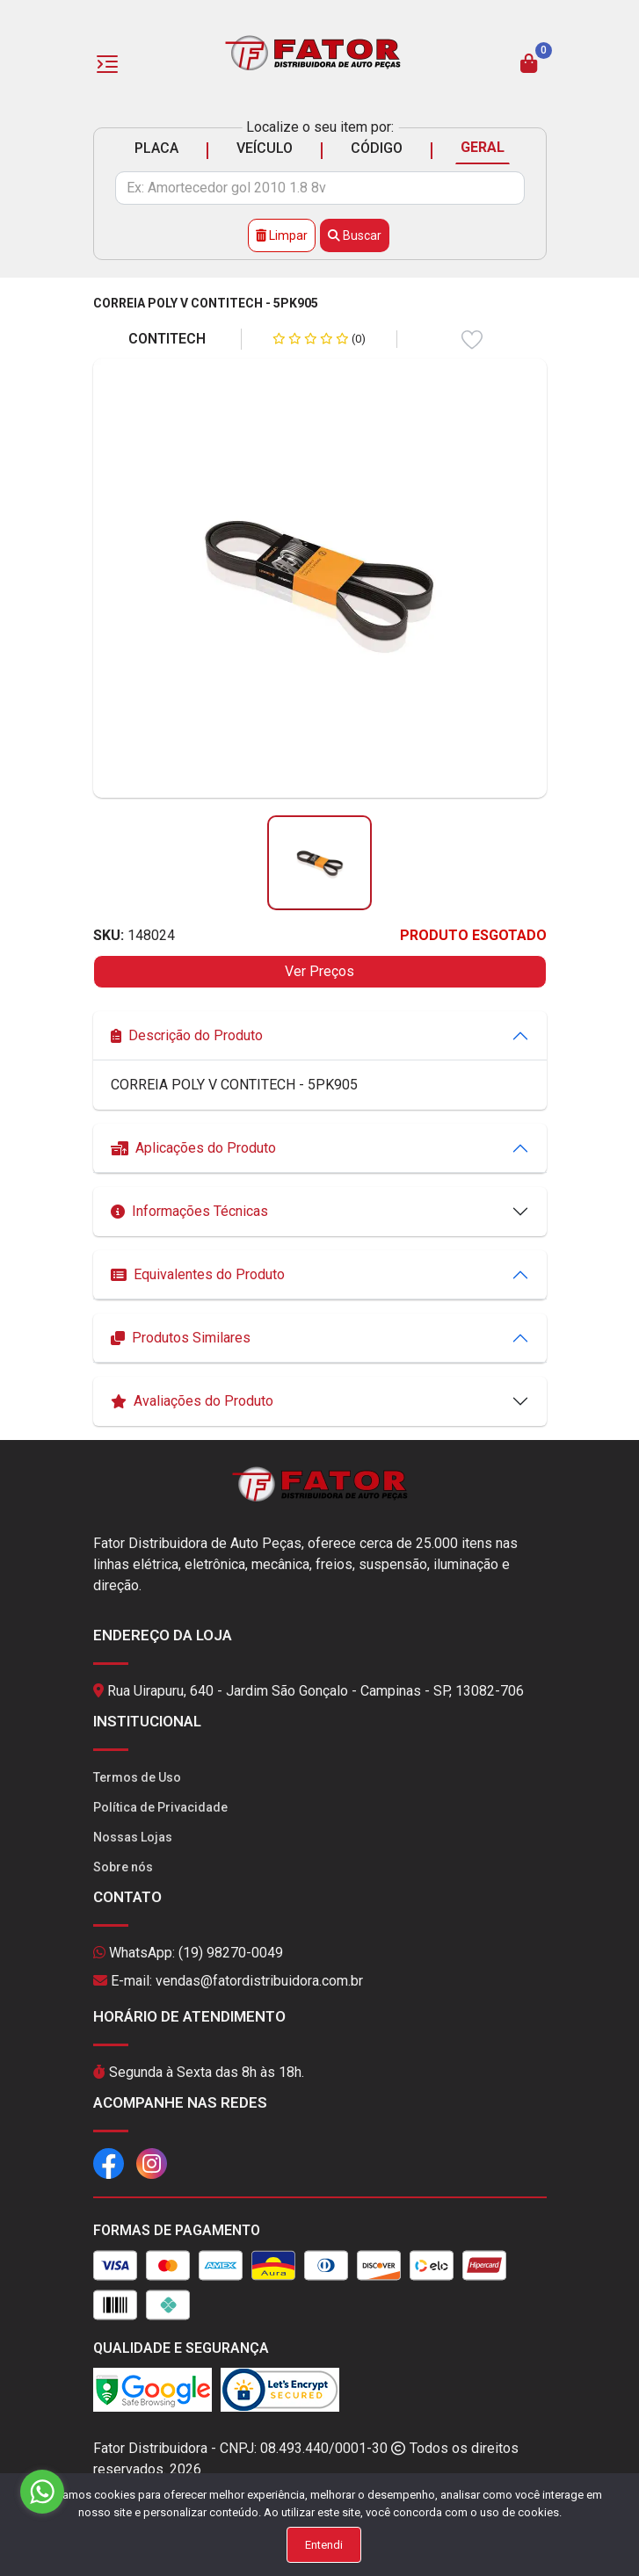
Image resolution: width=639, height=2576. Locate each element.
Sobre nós (123, 1867)
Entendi (324, 2544)
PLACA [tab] (156, 148)
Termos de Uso (137, 1777)
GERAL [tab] (483, 147)
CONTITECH (167, 338)
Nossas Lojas (132, 1837)
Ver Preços (319, 971)
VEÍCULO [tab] (264, 148)
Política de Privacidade (160, 1807)
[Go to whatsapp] (42, 2492)
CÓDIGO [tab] (377, 148)
